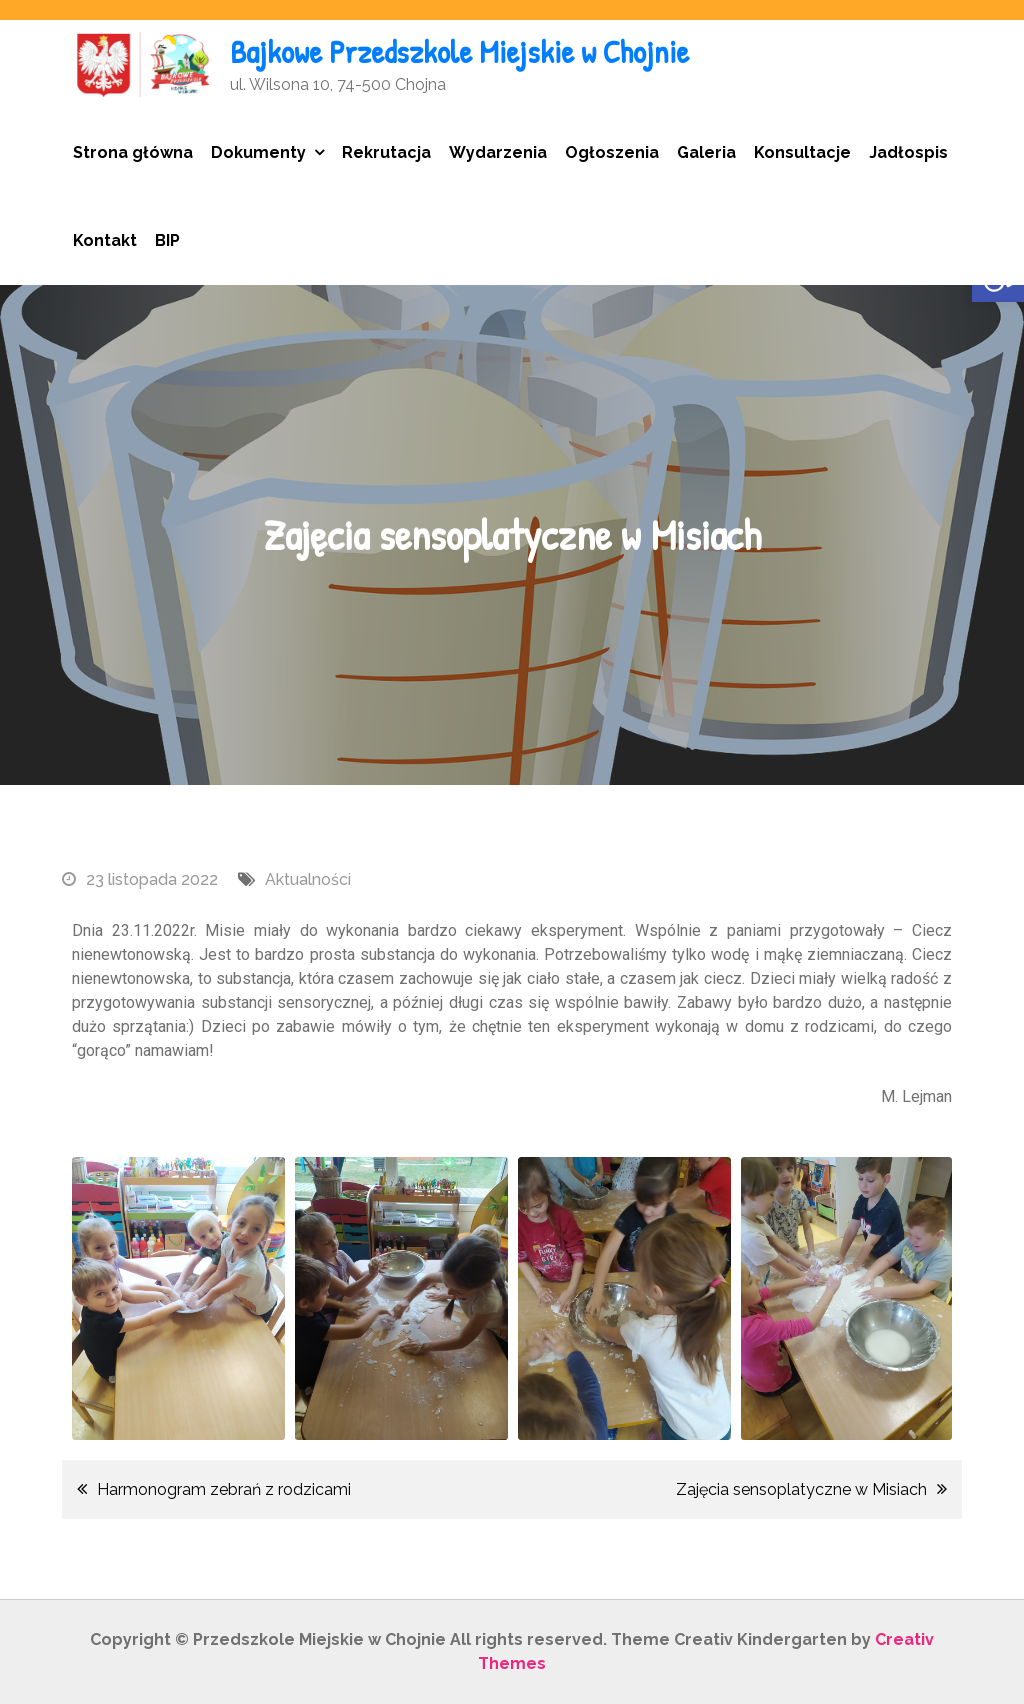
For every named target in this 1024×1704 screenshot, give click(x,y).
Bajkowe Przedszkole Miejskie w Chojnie (459, 51)
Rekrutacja (386, 152)
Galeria (706, 152)
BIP (167, 240)
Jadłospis (908, 152)
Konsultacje (802, 152)
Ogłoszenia (612, 152)
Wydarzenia (498, 152)
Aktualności (308, 879)
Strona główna (133, 152)
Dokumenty (258, 152)
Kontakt (105, 240)
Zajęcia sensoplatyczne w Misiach (801, 1489)
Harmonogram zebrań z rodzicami (224, 1489)
